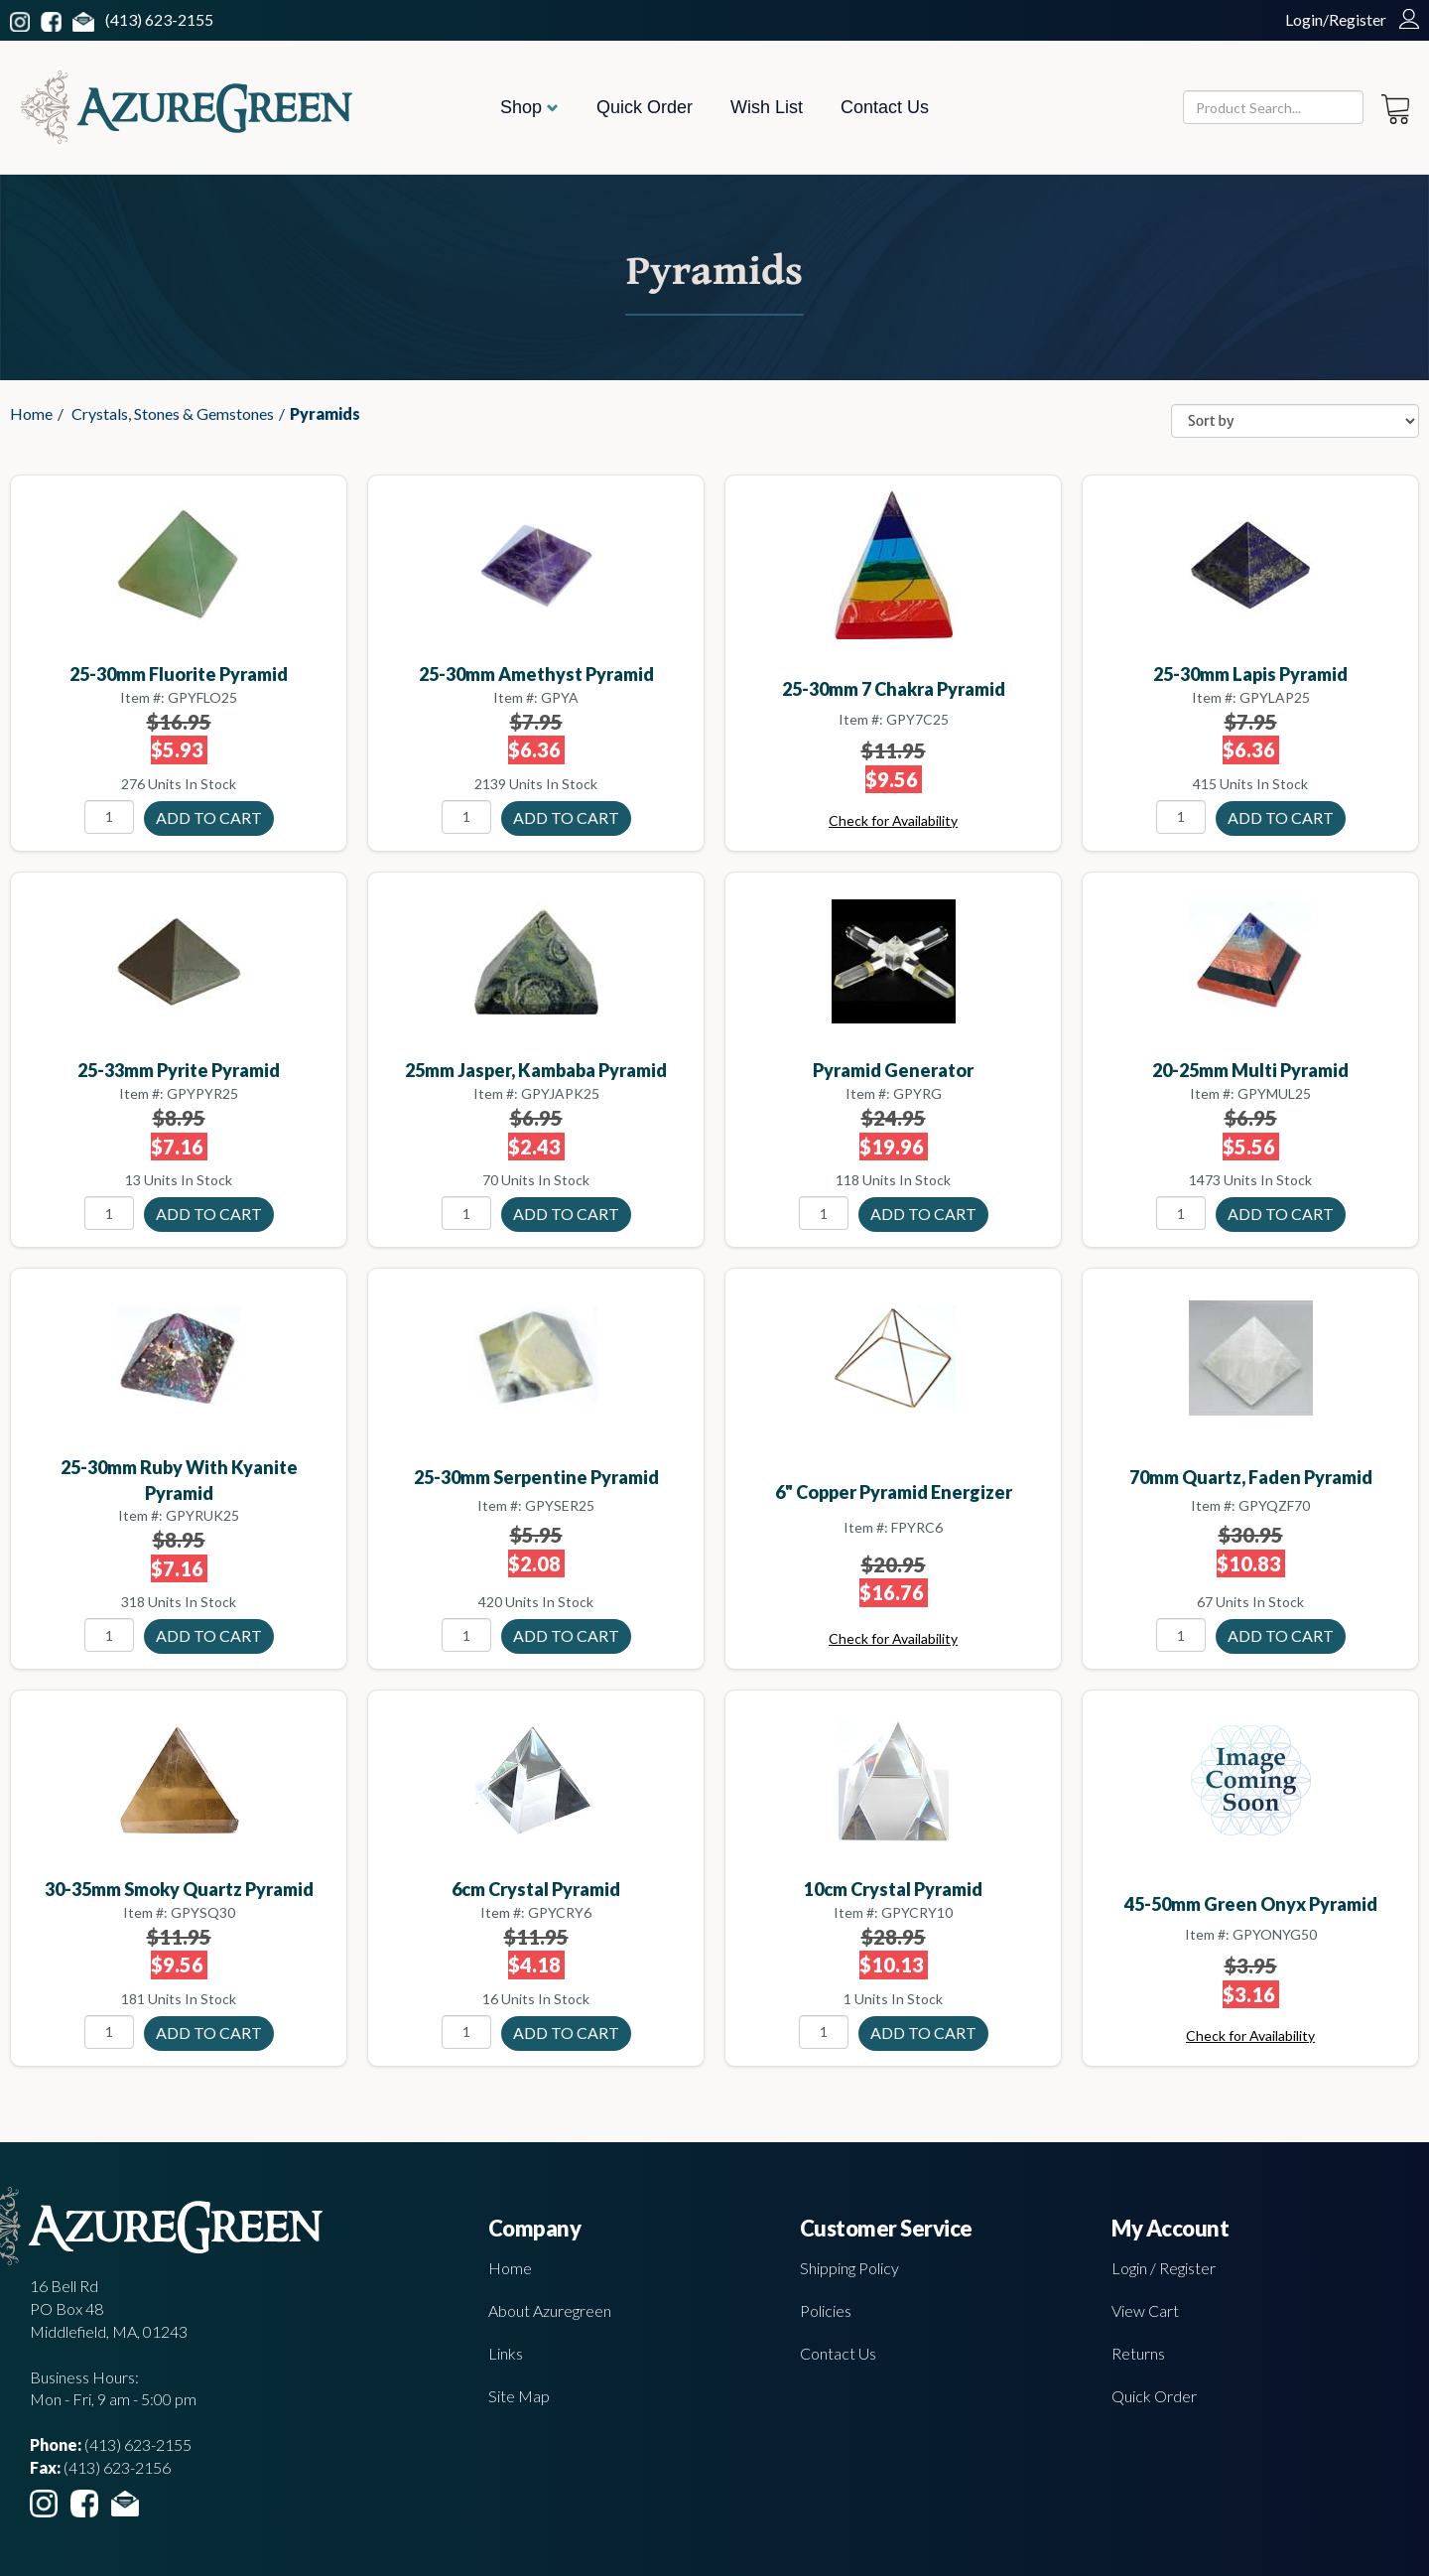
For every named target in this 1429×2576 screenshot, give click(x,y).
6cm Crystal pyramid (536, 1889)
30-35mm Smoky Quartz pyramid (179, 1889)
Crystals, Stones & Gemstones (172, 413)
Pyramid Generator (893, 1070)
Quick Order (644, 107)
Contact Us (885, 107)
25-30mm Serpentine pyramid (536, 1477)
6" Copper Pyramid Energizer (893, 1492)
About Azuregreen (549, 2310)
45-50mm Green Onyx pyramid (1250, 1904)
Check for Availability (893, 820)
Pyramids (325, 413)
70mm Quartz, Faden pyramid (1250, 1477)
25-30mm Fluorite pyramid (178, 674)
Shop (529, 107)
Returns (1138, 2353)
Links (505, 2353)
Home (31, 413)
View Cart (1145, 2310)
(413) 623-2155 (159, 19)
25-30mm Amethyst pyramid (536, 674)
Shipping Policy (849, 2267)
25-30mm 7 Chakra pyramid (893, 689)
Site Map (519, 2395)
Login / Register (1163, 2267)
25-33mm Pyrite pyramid (178, 1070)
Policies (825, 2310)
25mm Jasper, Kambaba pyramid (536, 1070)
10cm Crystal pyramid (893, 1889)
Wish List (766, 107)
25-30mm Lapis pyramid (1250, 674)
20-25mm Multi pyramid (1250, 1070)
